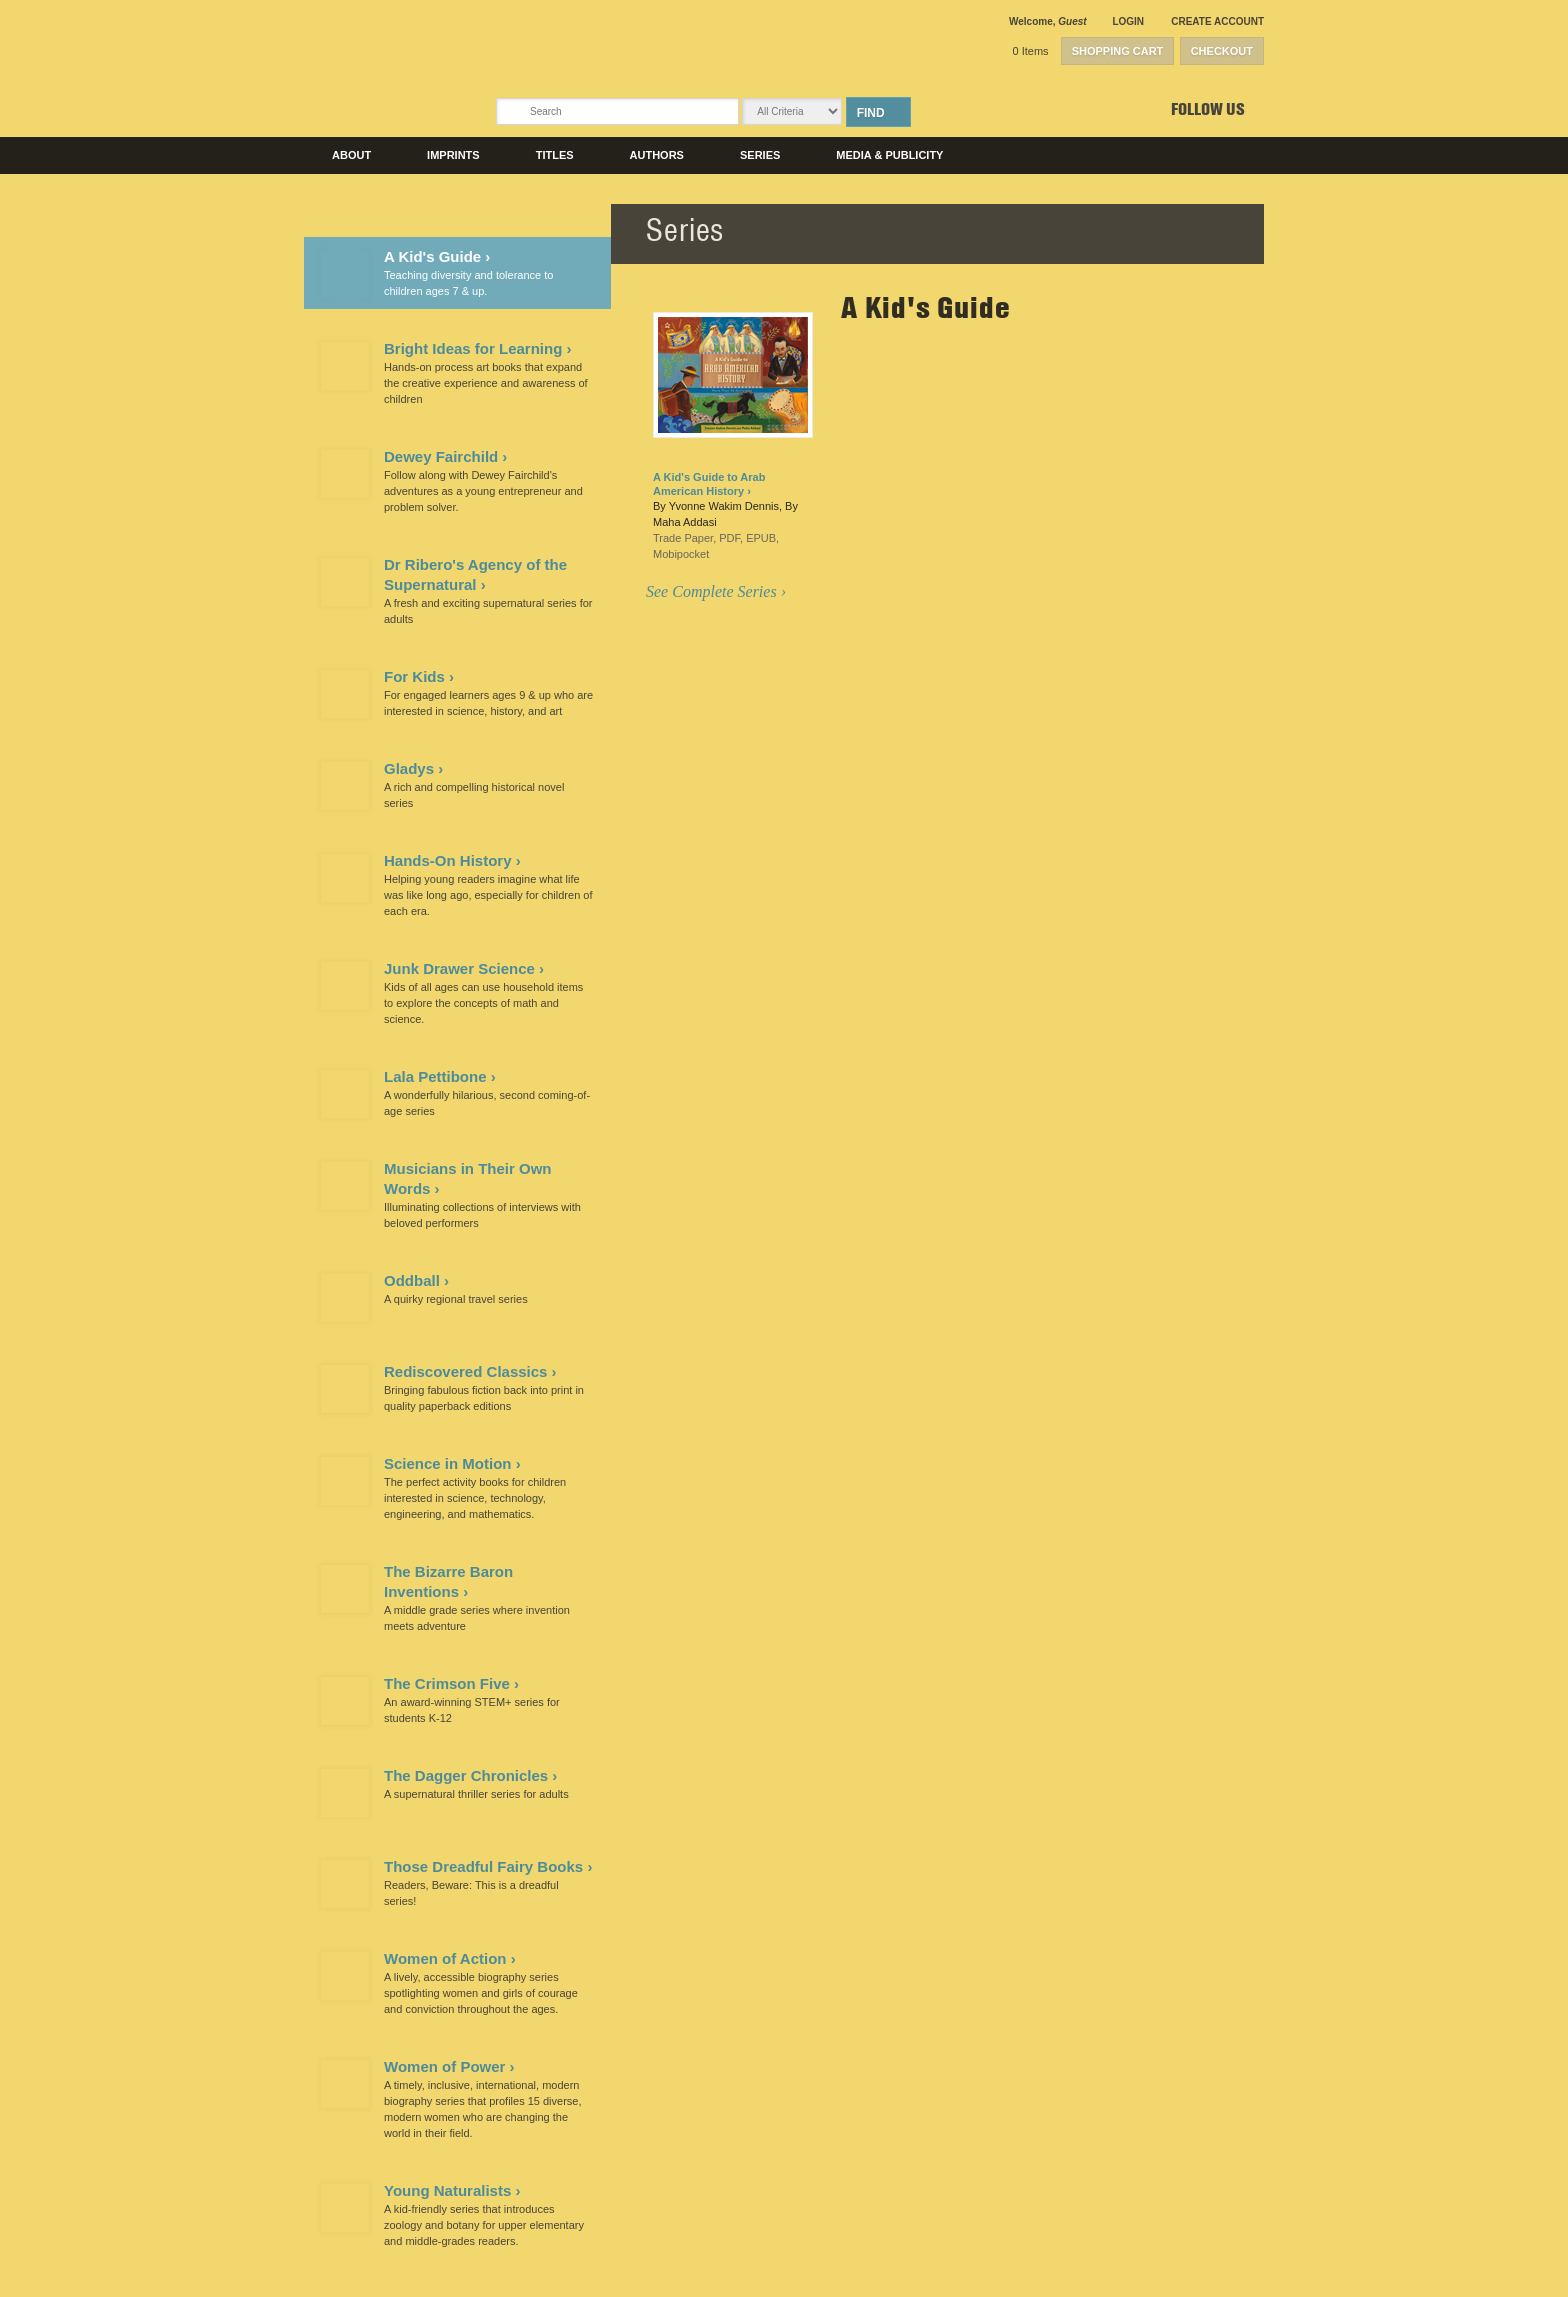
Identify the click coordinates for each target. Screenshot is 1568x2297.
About (351, 155)
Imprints (453, 155)
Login (1128, 21)
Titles (555, 155)
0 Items (1031, 51)
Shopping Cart (1118, 51)
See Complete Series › (716, 591)
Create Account (1217, 21)
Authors (657, 155)
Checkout (1222, 51)
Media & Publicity (889, 155)
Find (871, 113)
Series (760, 155)
